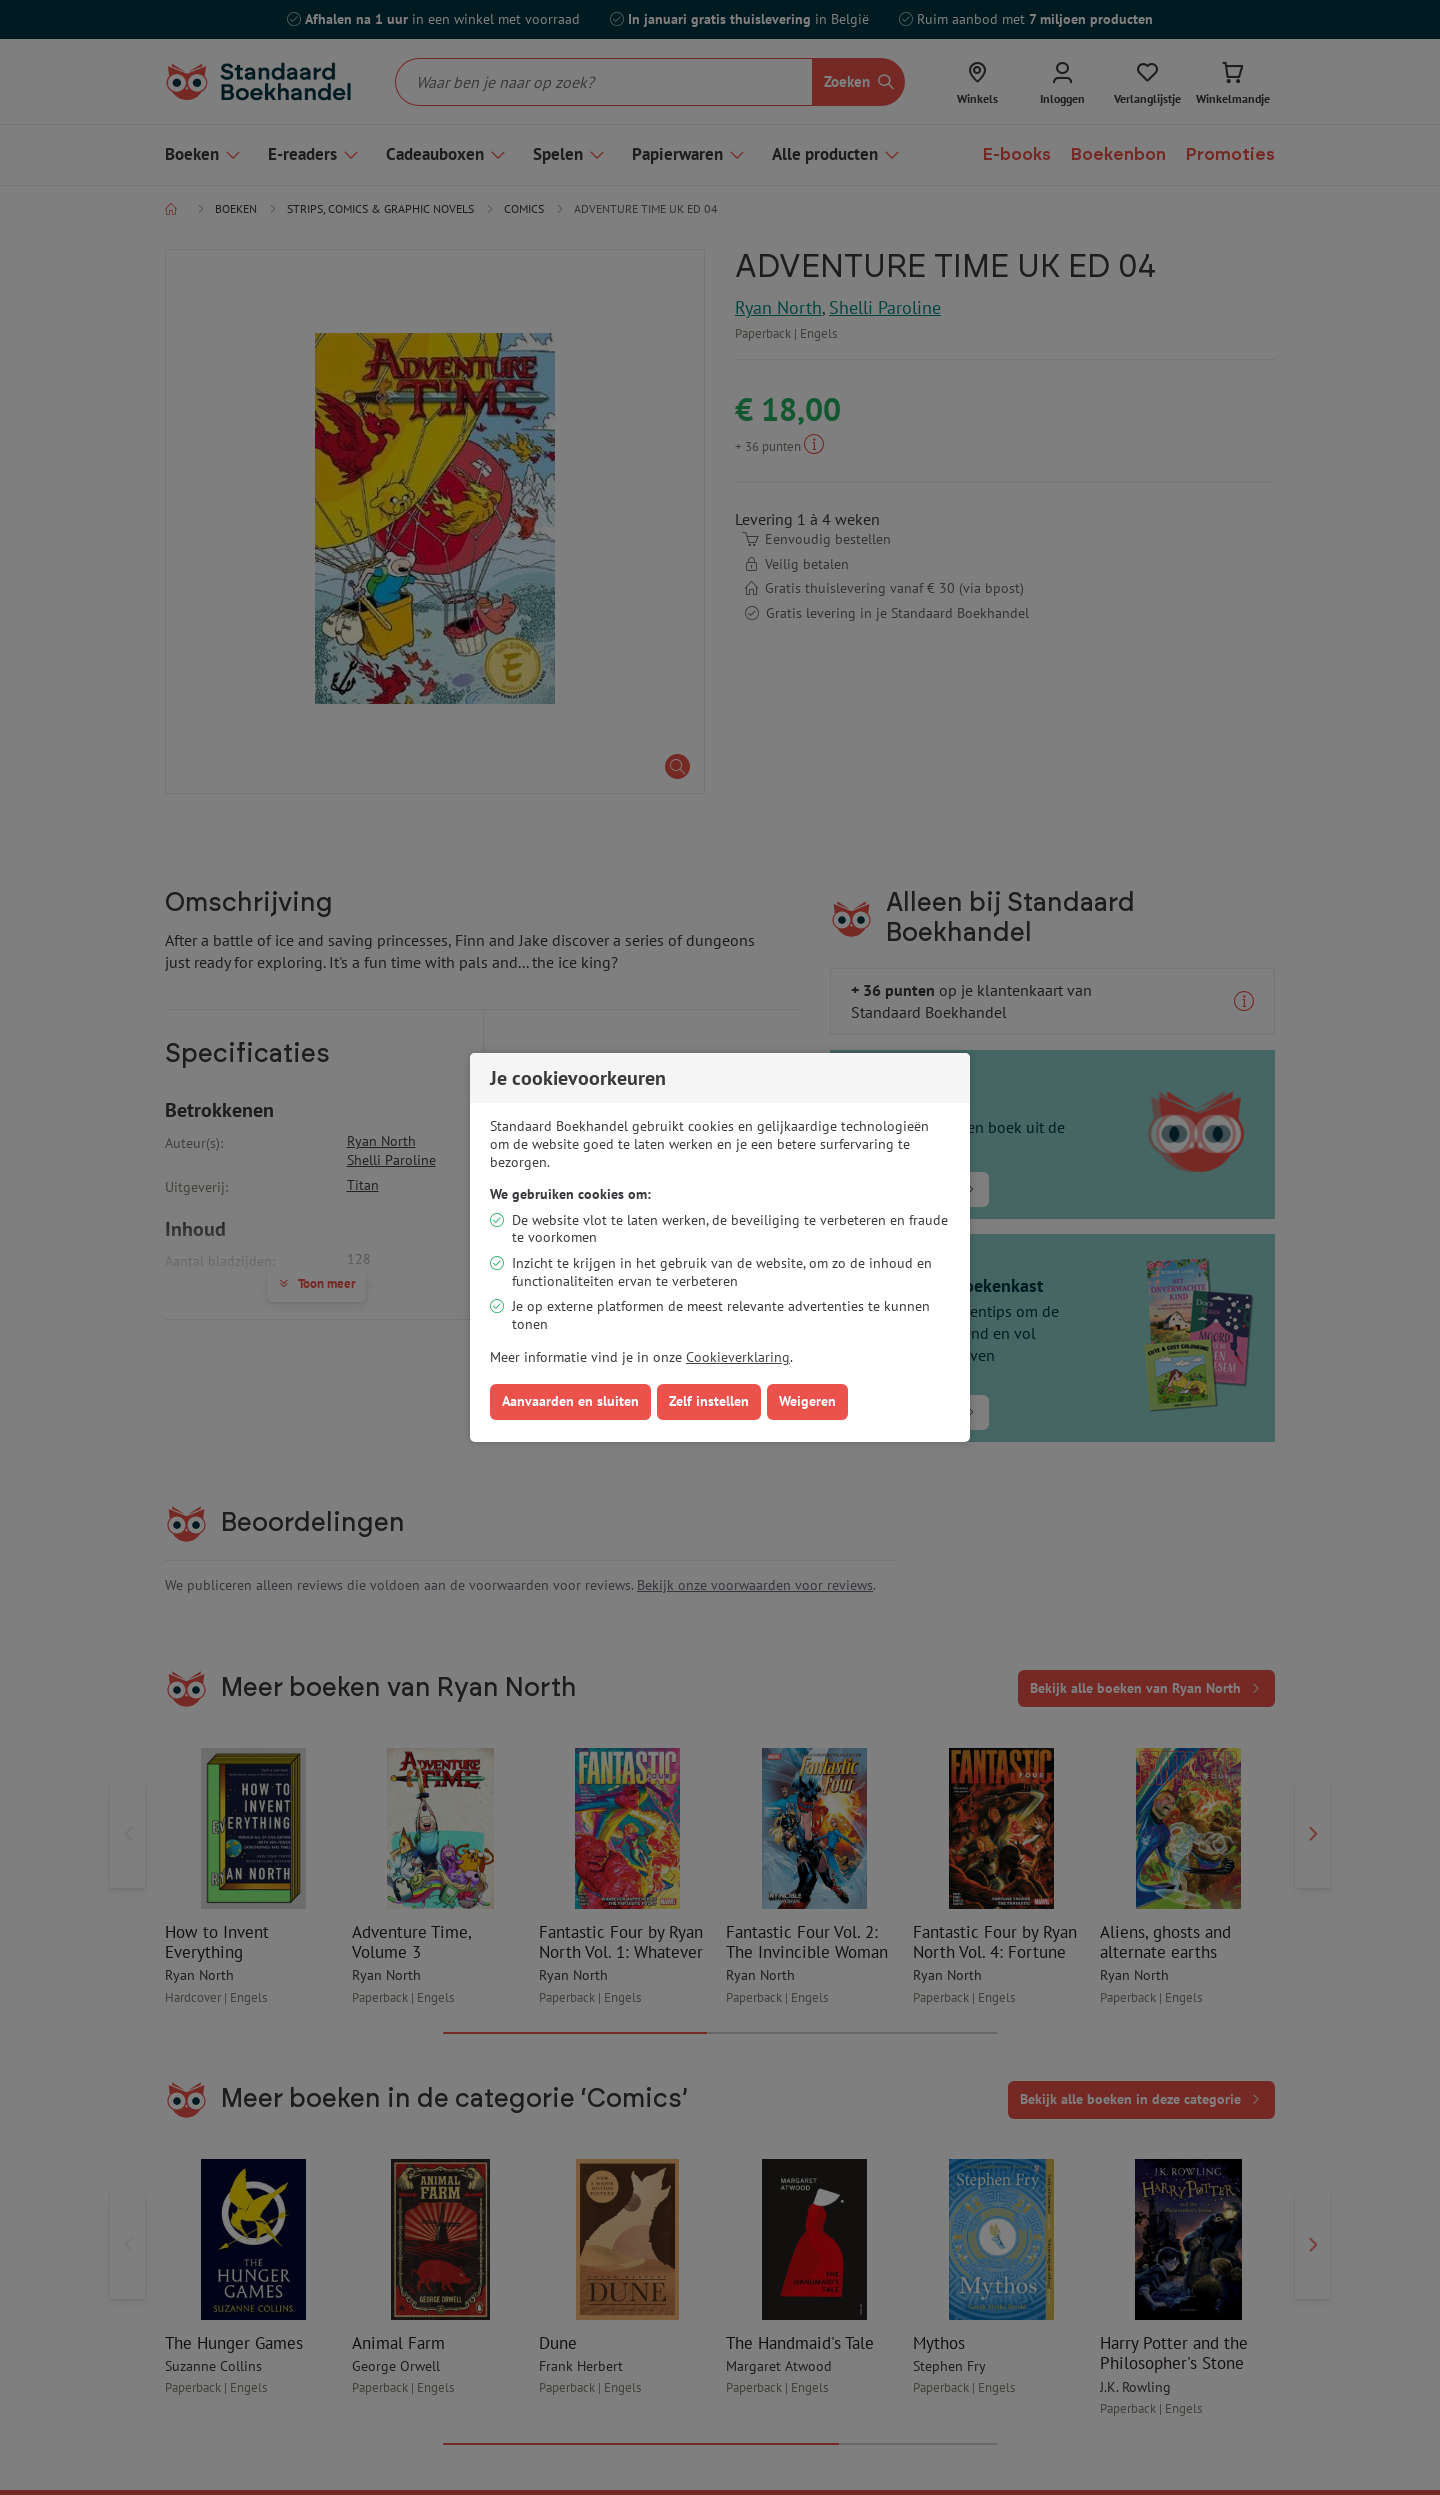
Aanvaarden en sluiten (570, 1401)
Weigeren (807, 1401)
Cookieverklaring (738, 1357)
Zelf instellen (709, 1401)
